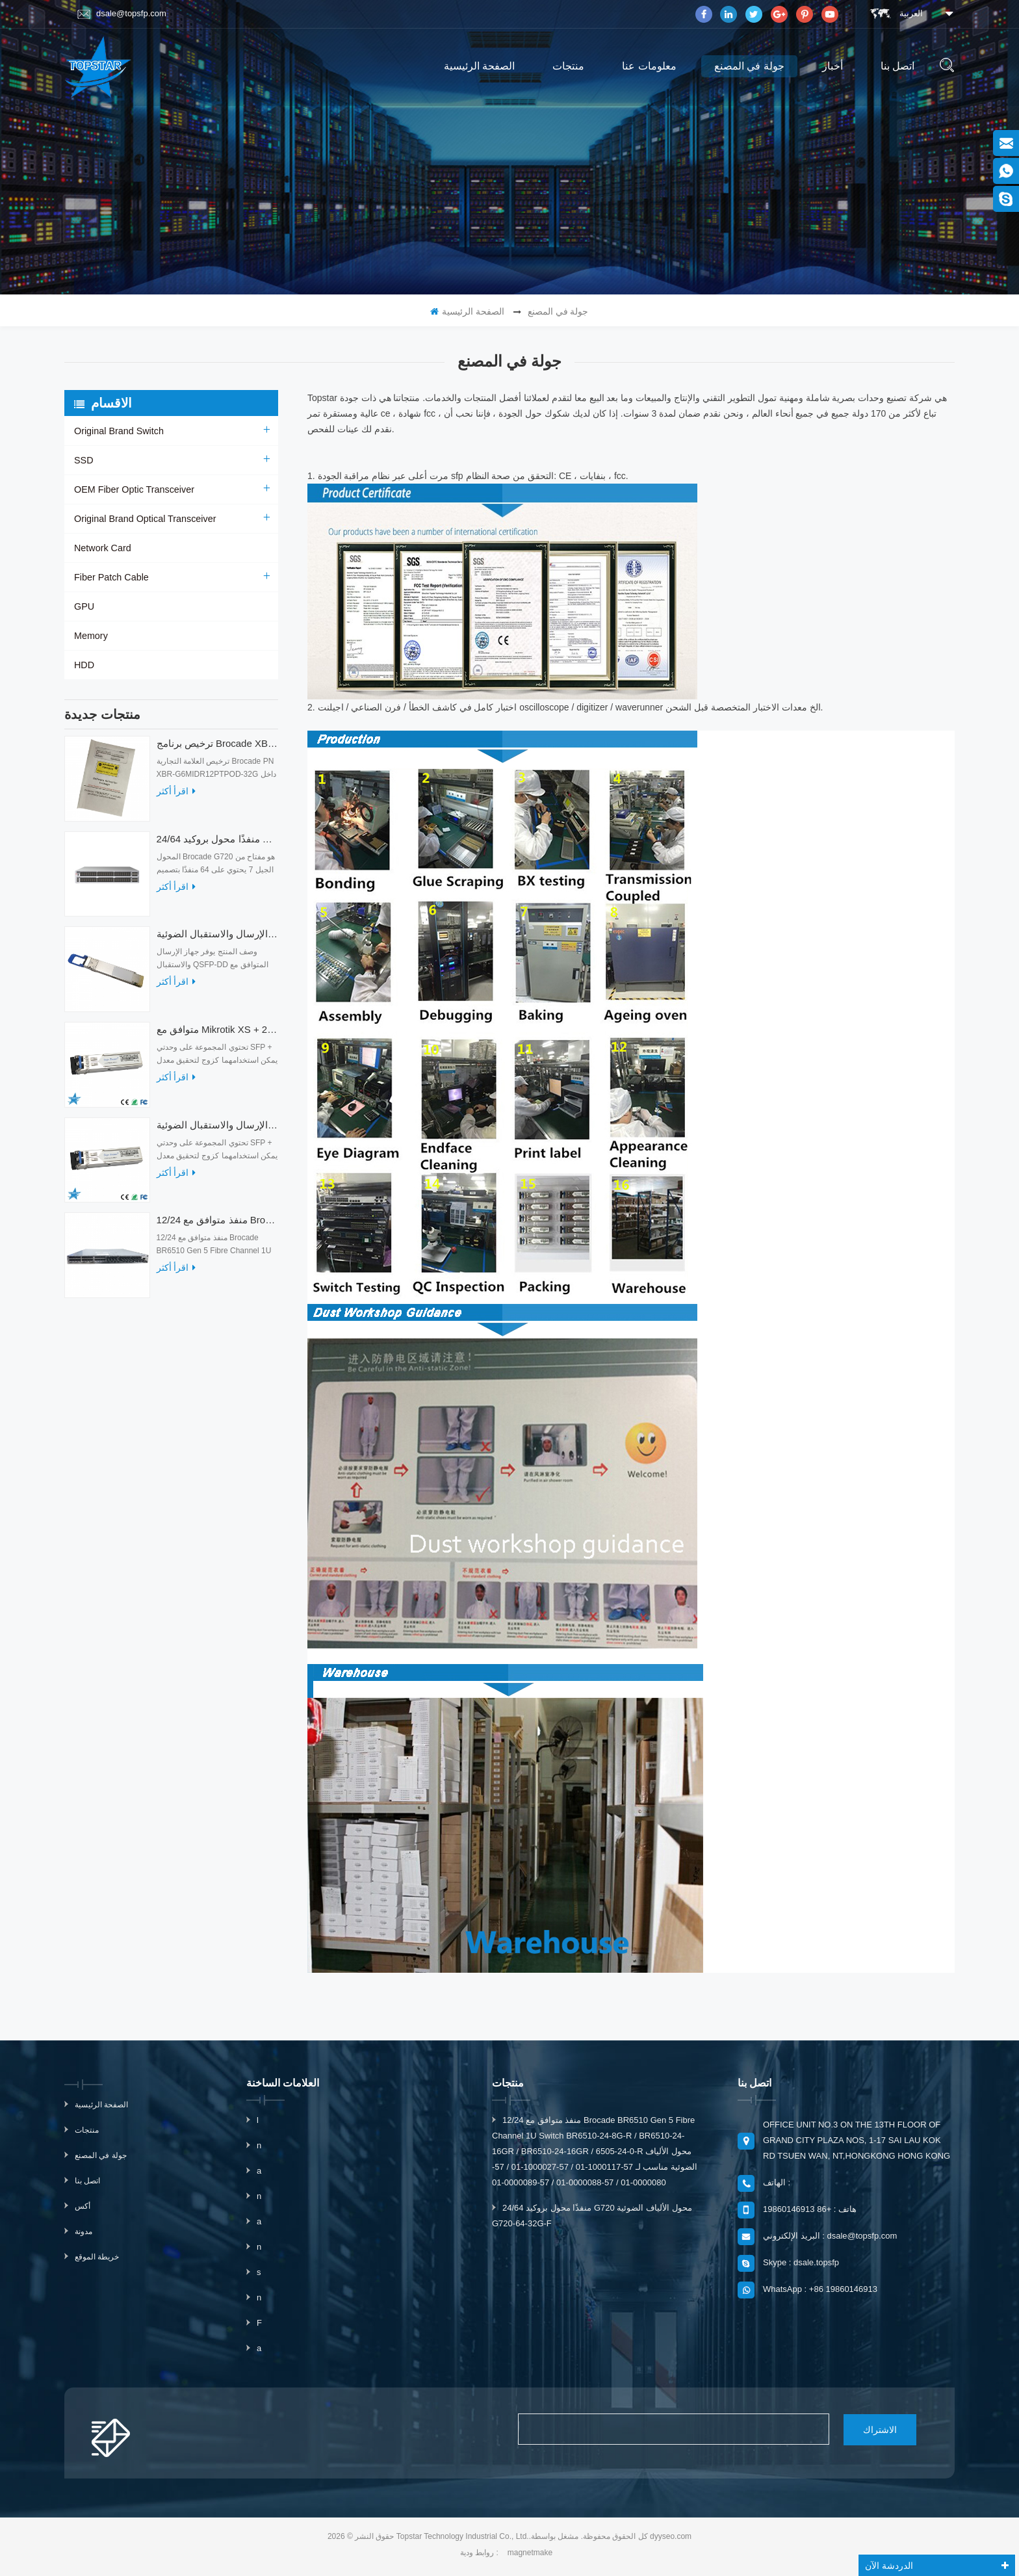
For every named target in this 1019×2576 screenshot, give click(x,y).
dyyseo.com (670, 2535)
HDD (84, 665)
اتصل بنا (897, 66)
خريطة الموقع (97, 2256)
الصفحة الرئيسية (479, 66)
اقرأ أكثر (176, 797)
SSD (83, 460)
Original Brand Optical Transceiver (143, 519)
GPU (84, 606)
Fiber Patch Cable (110, 577)
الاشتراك (869, 2429)
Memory (90, 636)
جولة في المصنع (749, 66)
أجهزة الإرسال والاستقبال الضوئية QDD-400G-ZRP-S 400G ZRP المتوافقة (217, 940)
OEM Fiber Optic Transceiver (133, 489)
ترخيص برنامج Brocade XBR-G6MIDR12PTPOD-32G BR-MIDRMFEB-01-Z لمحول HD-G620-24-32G (217, 749)
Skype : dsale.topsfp (801, 2262)
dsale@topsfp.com (121, 13)
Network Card (102, 548)
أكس (82, 2206)
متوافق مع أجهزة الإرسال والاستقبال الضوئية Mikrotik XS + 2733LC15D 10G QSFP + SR (217, 1131)
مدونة (83, 2231)
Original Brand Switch (118, 431)
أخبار (832, 66)
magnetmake (530, 2551)
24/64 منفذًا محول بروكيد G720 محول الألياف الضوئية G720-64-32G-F (217, 845)
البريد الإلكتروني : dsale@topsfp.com (830, 2236)
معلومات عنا (649, 66)
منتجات (568, 66)
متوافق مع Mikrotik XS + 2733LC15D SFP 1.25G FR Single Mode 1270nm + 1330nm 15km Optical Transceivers (217, 1035)
